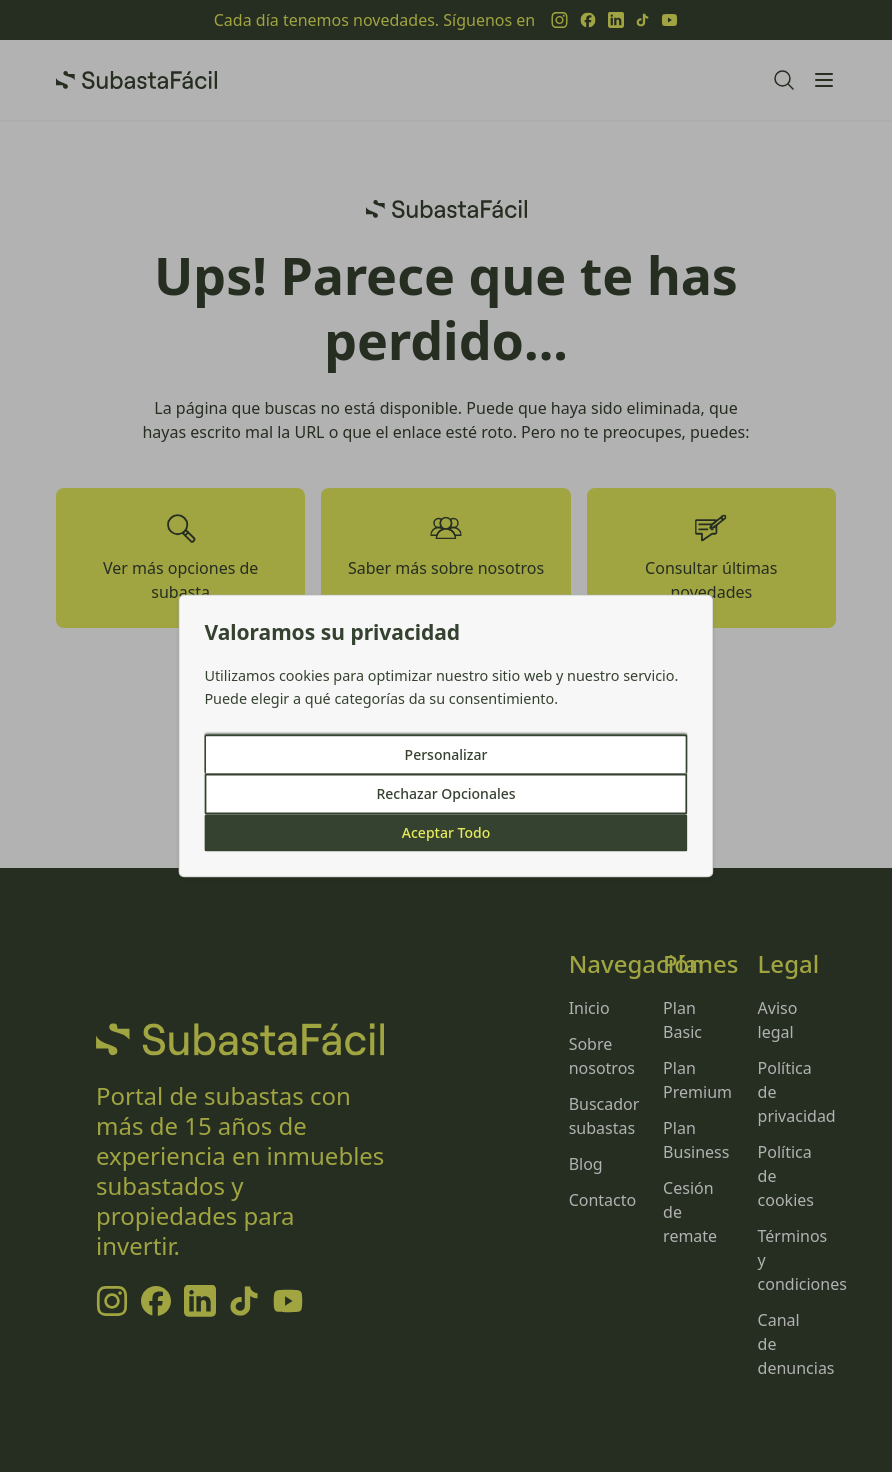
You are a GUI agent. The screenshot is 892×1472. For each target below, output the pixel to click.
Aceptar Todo (446, 833)
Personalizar (446, 755)
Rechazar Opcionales (445, 794)
